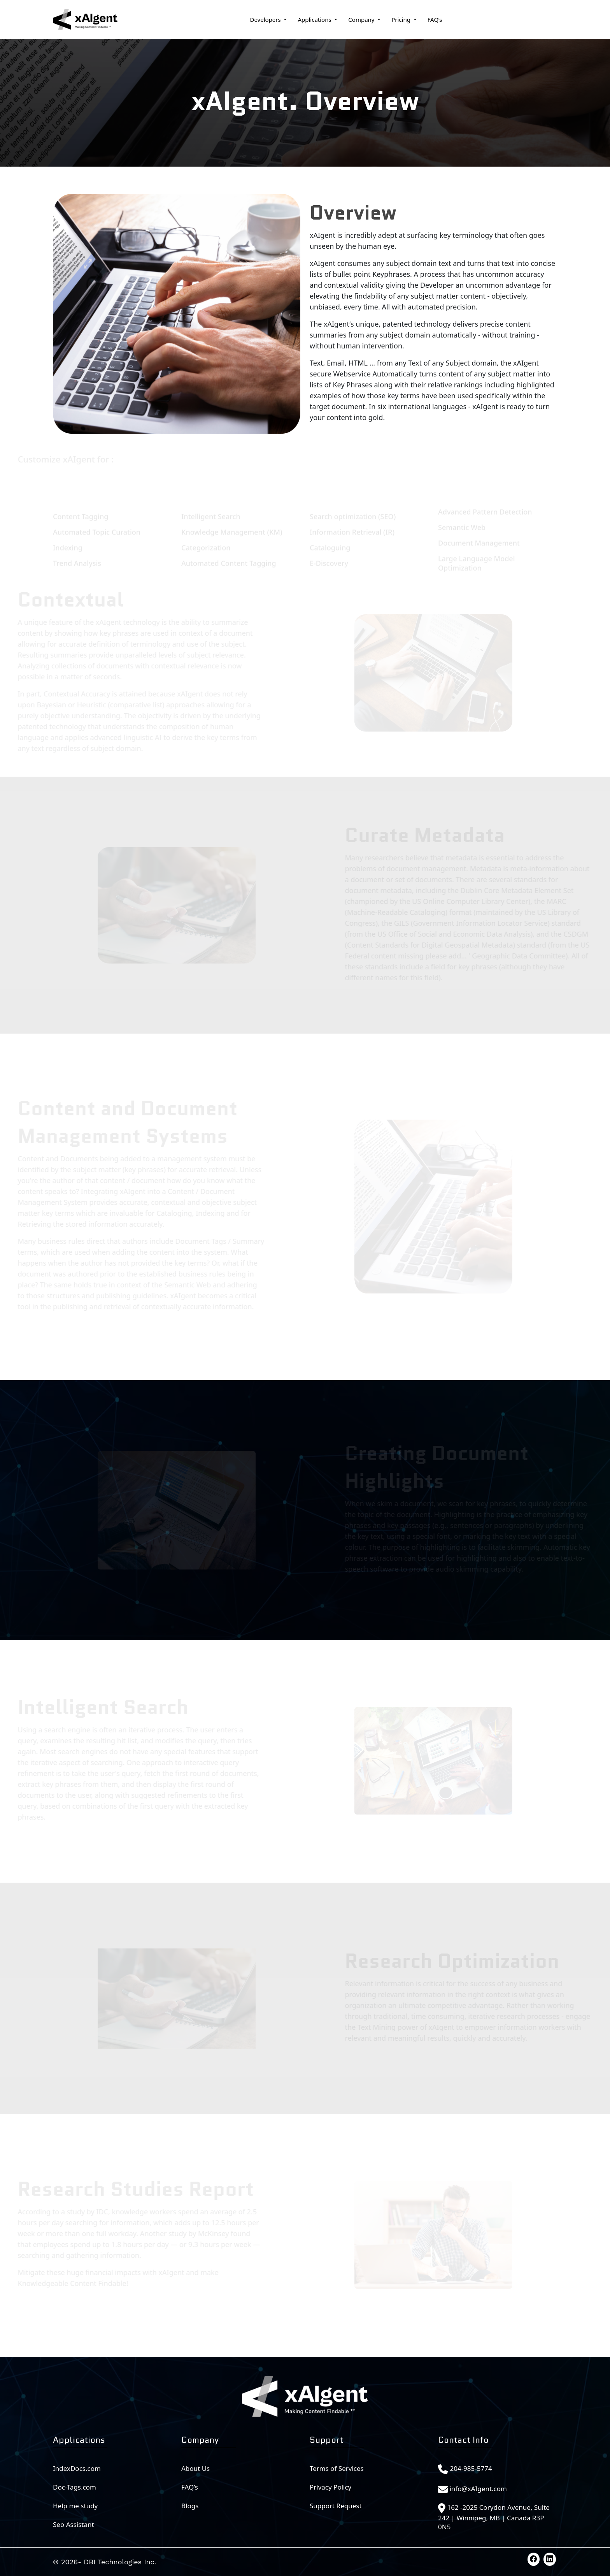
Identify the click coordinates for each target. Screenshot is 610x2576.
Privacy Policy (330, 2487)
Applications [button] (315, 19)
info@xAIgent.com (478, 2488)
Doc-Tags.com (74, 2487)
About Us (195, 2468)
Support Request (336, 2505)
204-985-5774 (471, 2468)
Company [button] (362, 19)
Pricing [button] (401, 19)
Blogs (189, 2505)
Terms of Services (337, 2468)
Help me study (75, 2505)
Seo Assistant (73, 2524)
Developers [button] (266, 19)
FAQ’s (435, 19)
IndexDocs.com (77, 2468)
